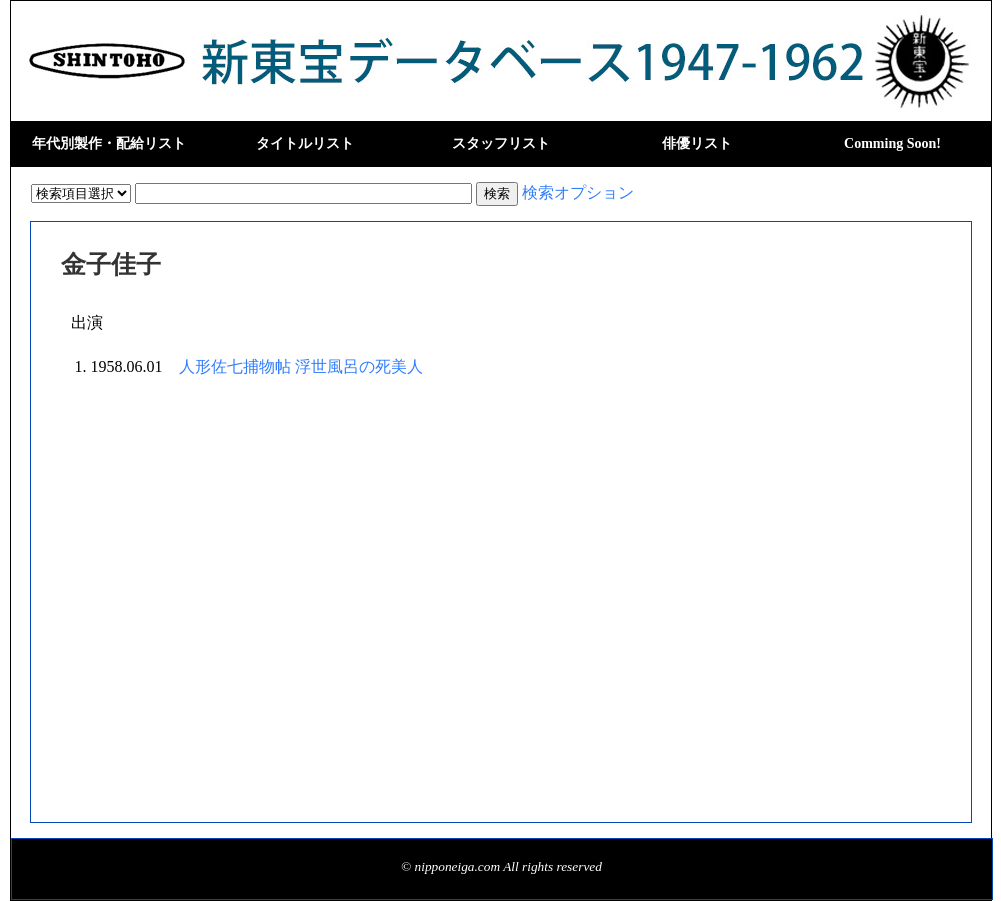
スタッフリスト (501, 143)
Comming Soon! (892, 143)
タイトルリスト (305, 143)
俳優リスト (697, 143)
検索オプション (578, 192)
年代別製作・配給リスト (109, 143)
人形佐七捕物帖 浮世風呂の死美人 (301, 366)
